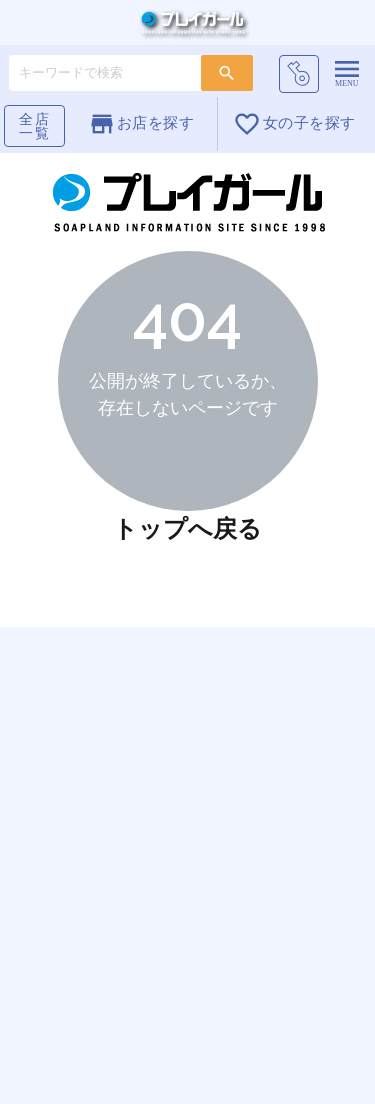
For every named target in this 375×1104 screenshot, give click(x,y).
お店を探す (141, 124)
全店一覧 (35, 126)
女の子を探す (294, 124)
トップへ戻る (187, 528)
